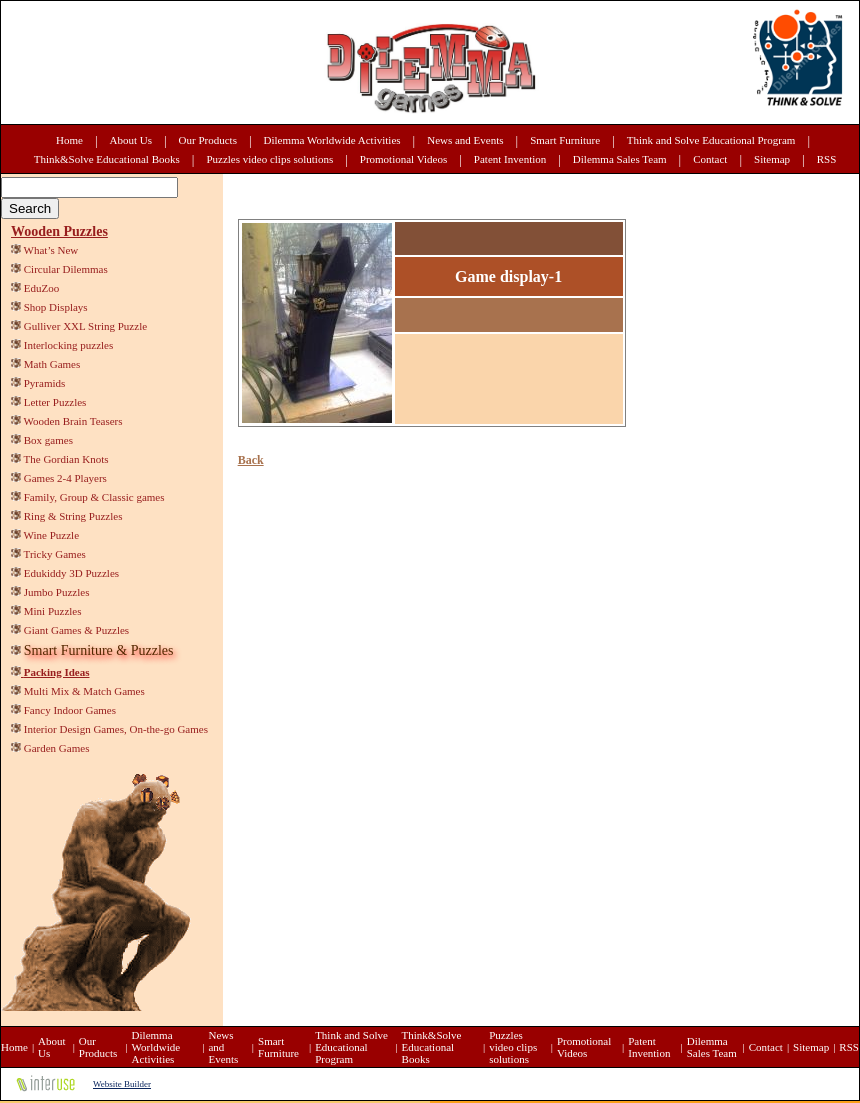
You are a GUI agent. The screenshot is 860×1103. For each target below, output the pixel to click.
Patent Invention (510, 159)
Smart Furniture (565, 140)
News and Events (465, 140)
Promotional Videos (403, 159)
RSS (827, 159)
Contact (710, 159)
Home (69, 140)
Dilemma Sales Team (620, 159)
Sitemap (772, 159)
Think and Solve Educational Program (711, 140)
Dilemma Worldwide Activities (332, 140)
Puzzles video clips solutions (269, 159)
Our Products (208, 140)
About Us (131, 140)
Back (251, 460)
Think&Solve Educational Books (107, 159)
